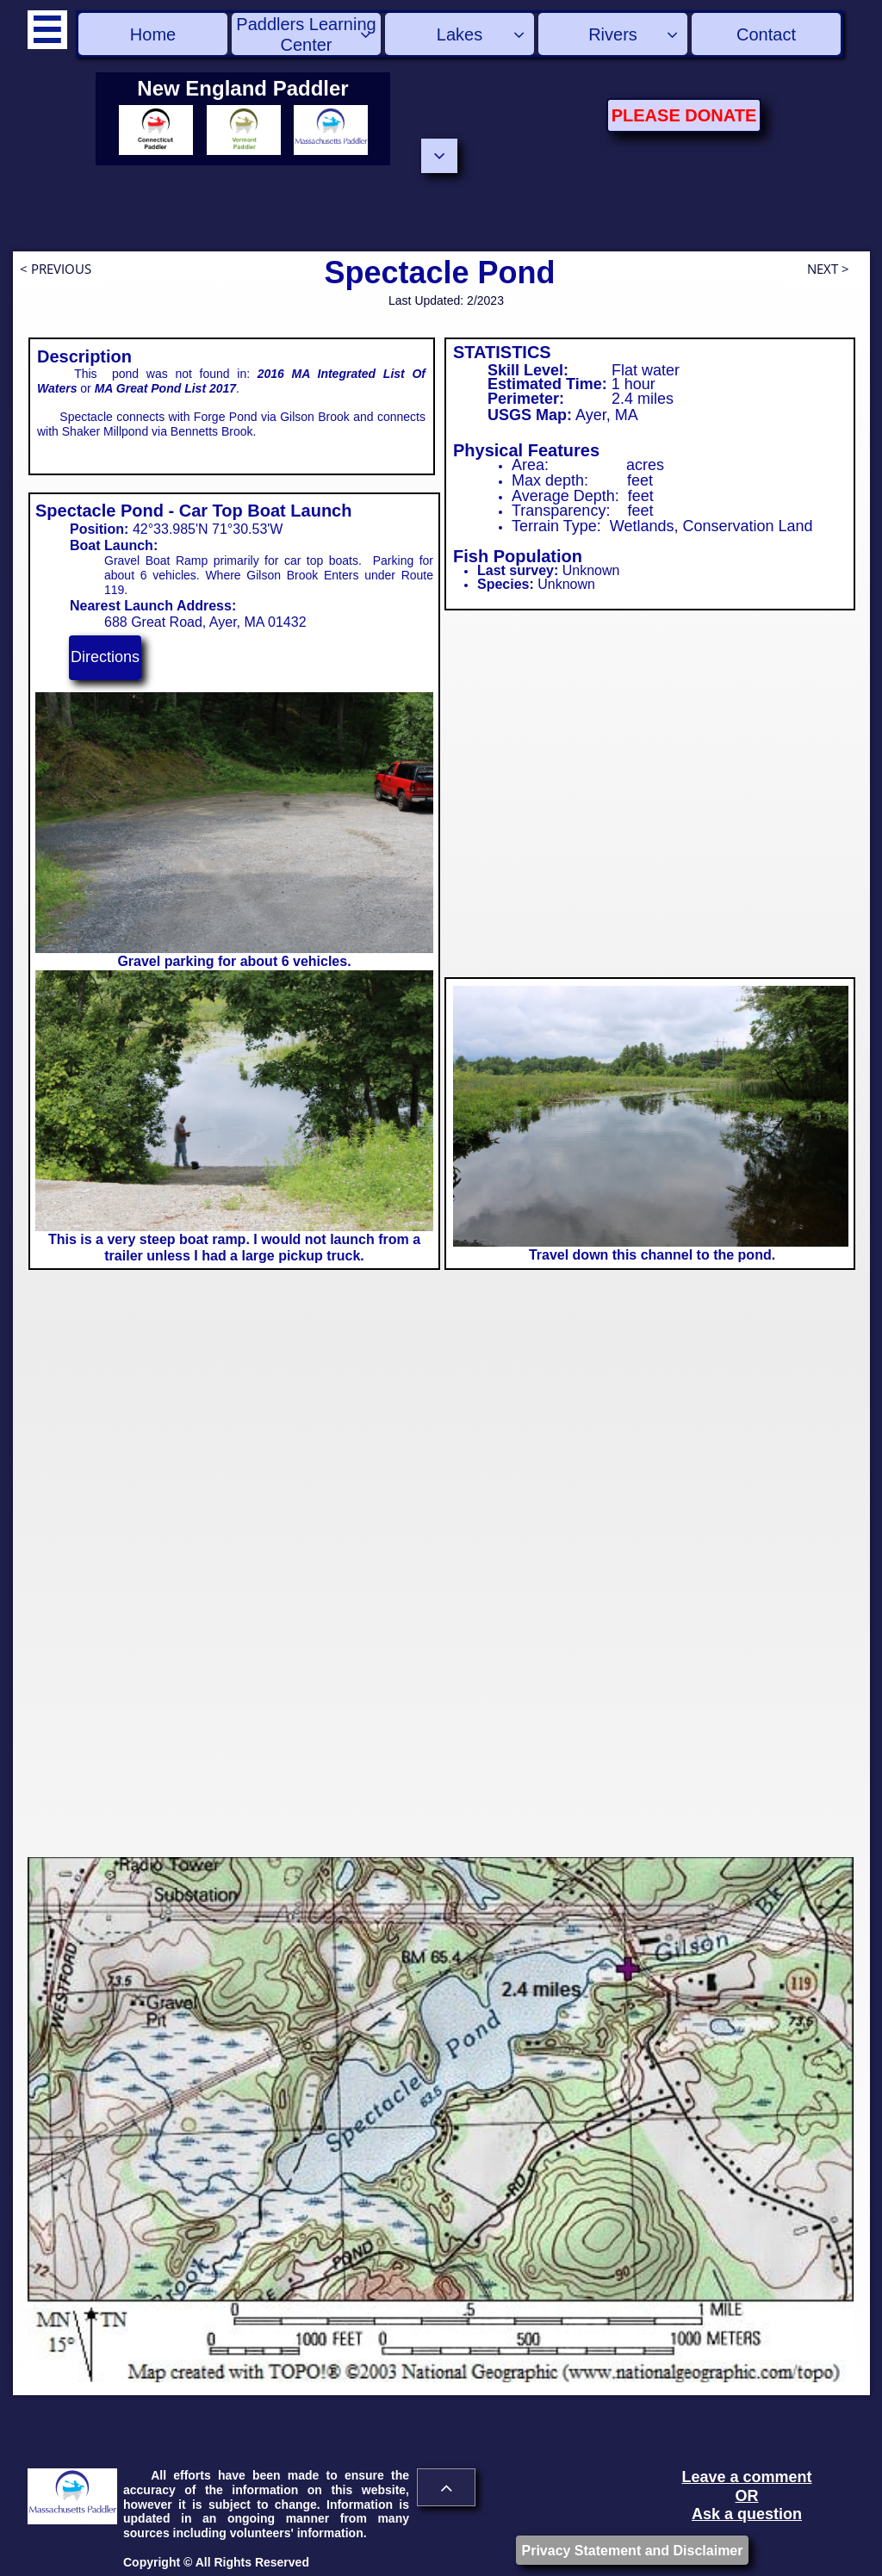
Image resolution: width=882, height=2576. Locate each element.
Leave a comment (746, 2477)
